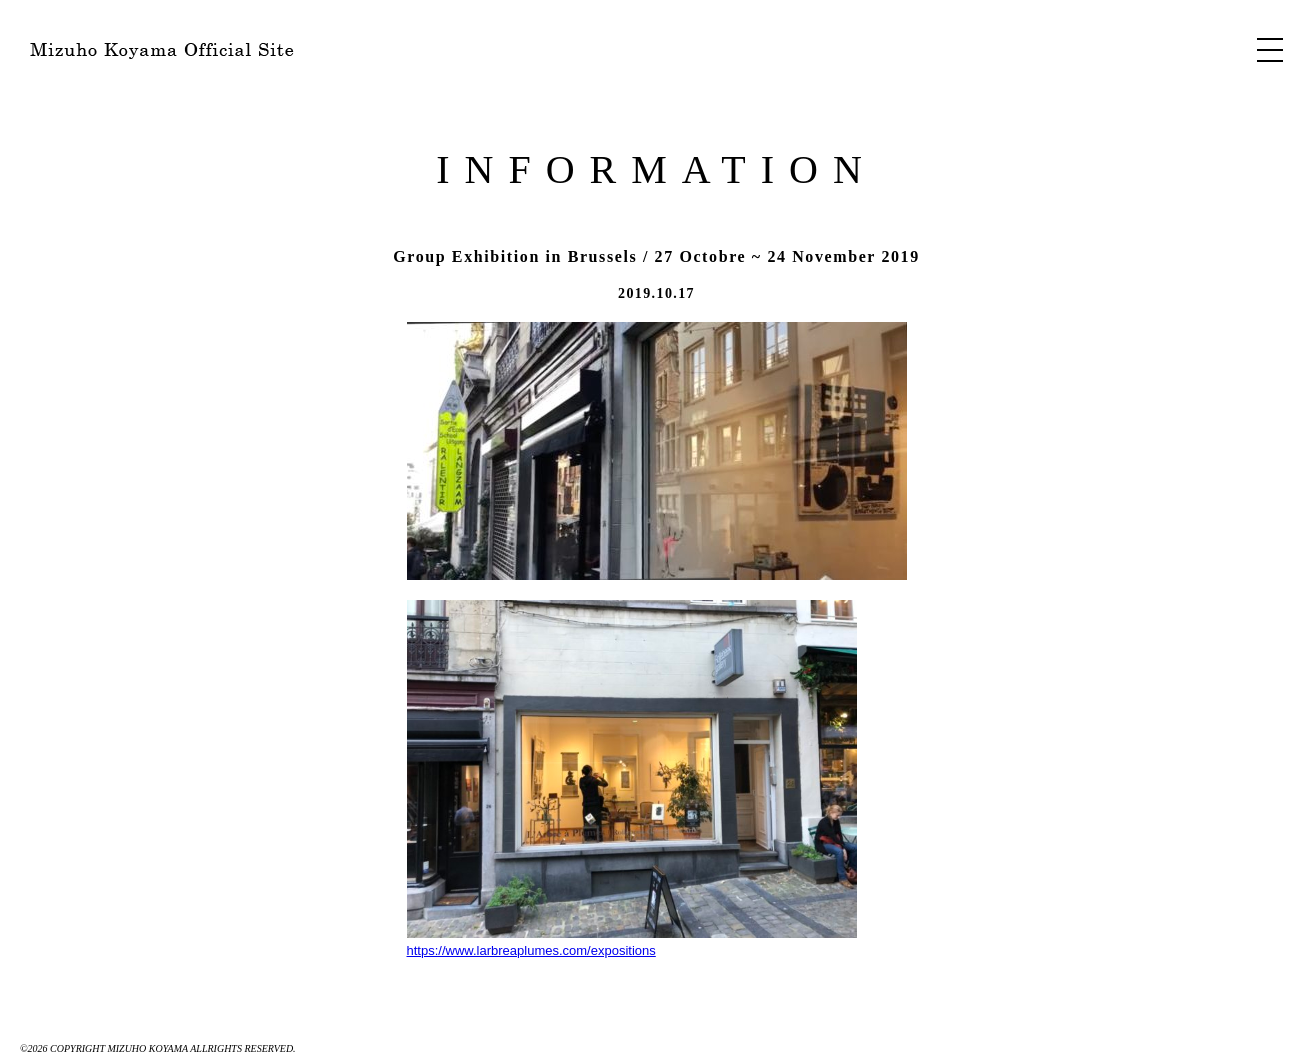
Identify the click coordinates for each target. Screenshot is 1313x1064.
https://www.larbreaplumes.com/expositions (632, 779)
